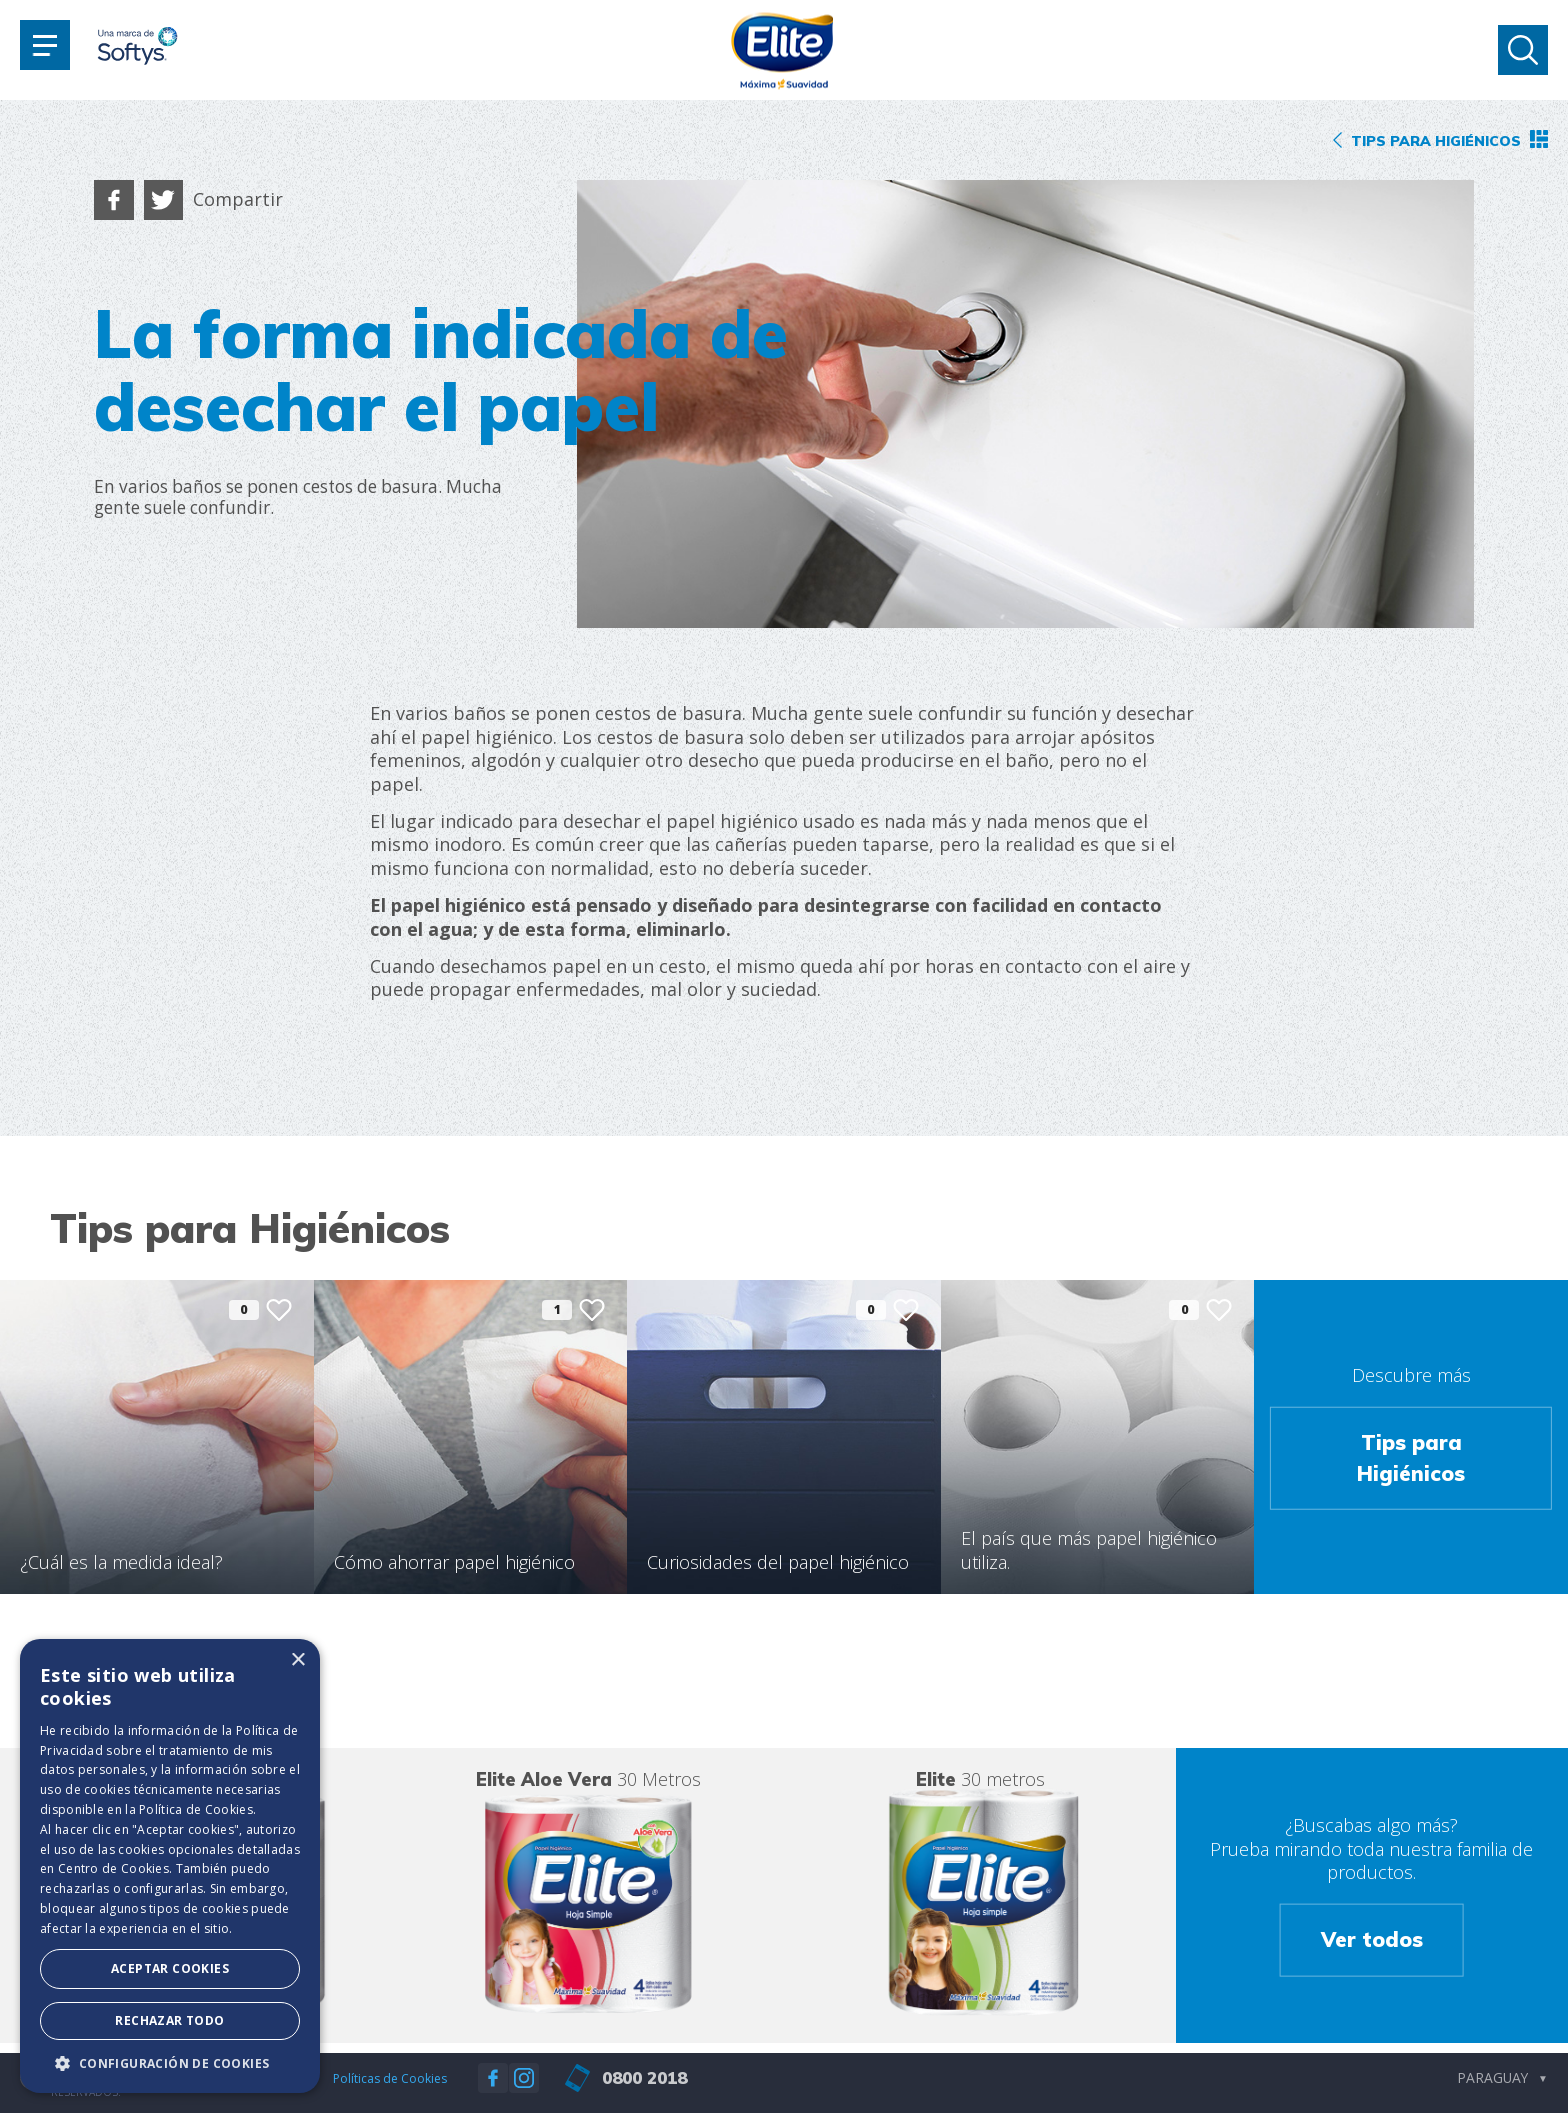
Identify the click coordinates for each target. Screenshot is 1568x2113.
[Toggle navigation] (45, 45)
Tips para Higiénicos (1411, 1458)
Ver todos (1372, 1939)
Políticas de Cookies (390, 2078)
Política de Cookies (196, 1809)
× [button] (297, 1660)
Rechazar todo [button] (169, 2020)
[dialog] (170, 1866)
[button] (170, 2063)
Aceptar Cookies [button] (170, 1968)
